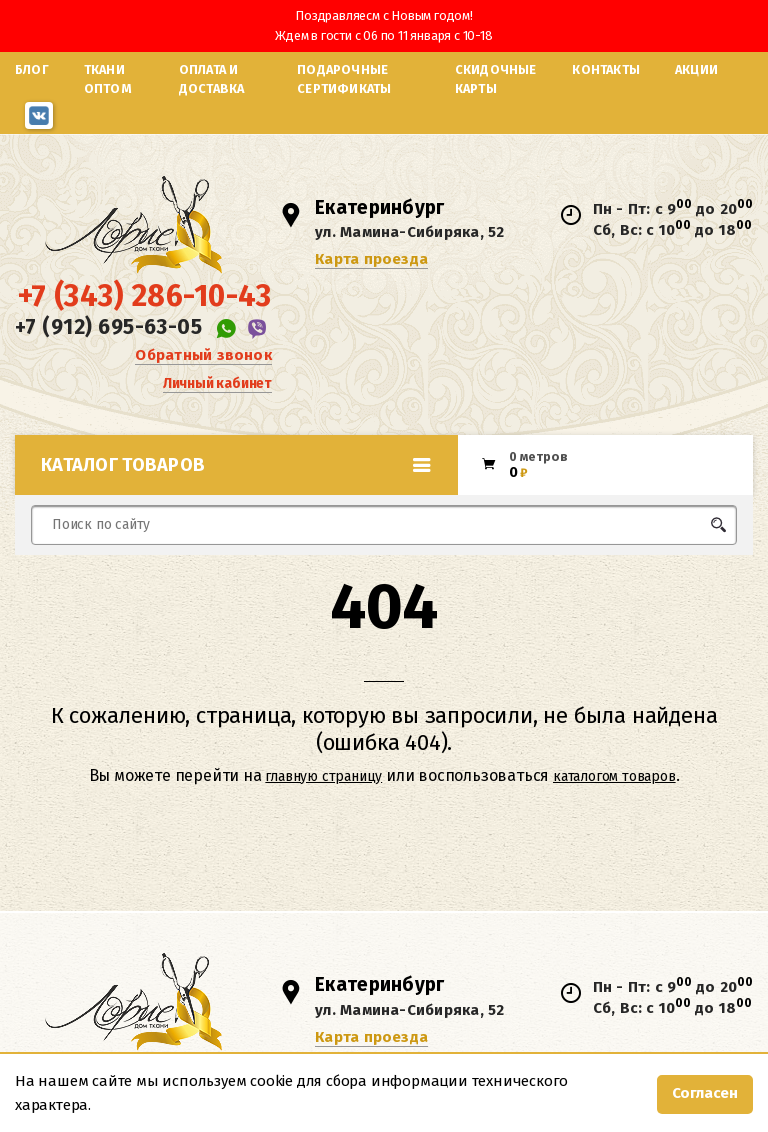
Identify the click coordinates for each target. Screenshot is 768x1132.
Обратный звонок (203, 355)
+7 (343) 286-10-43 (145, 296)
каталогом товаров (614, 776)
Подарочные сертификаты (344, 79)
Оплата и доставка (212, 79)
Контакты (606, 69)
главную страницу (323, 776)
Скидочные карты (496, 79)
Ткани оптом (108, 79)
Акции (696, 69)
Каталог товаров (236, 465)
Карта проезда (371, 259)
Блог (32, 69)
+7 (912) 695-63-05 (108, 327)
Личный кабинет (217, 383)
